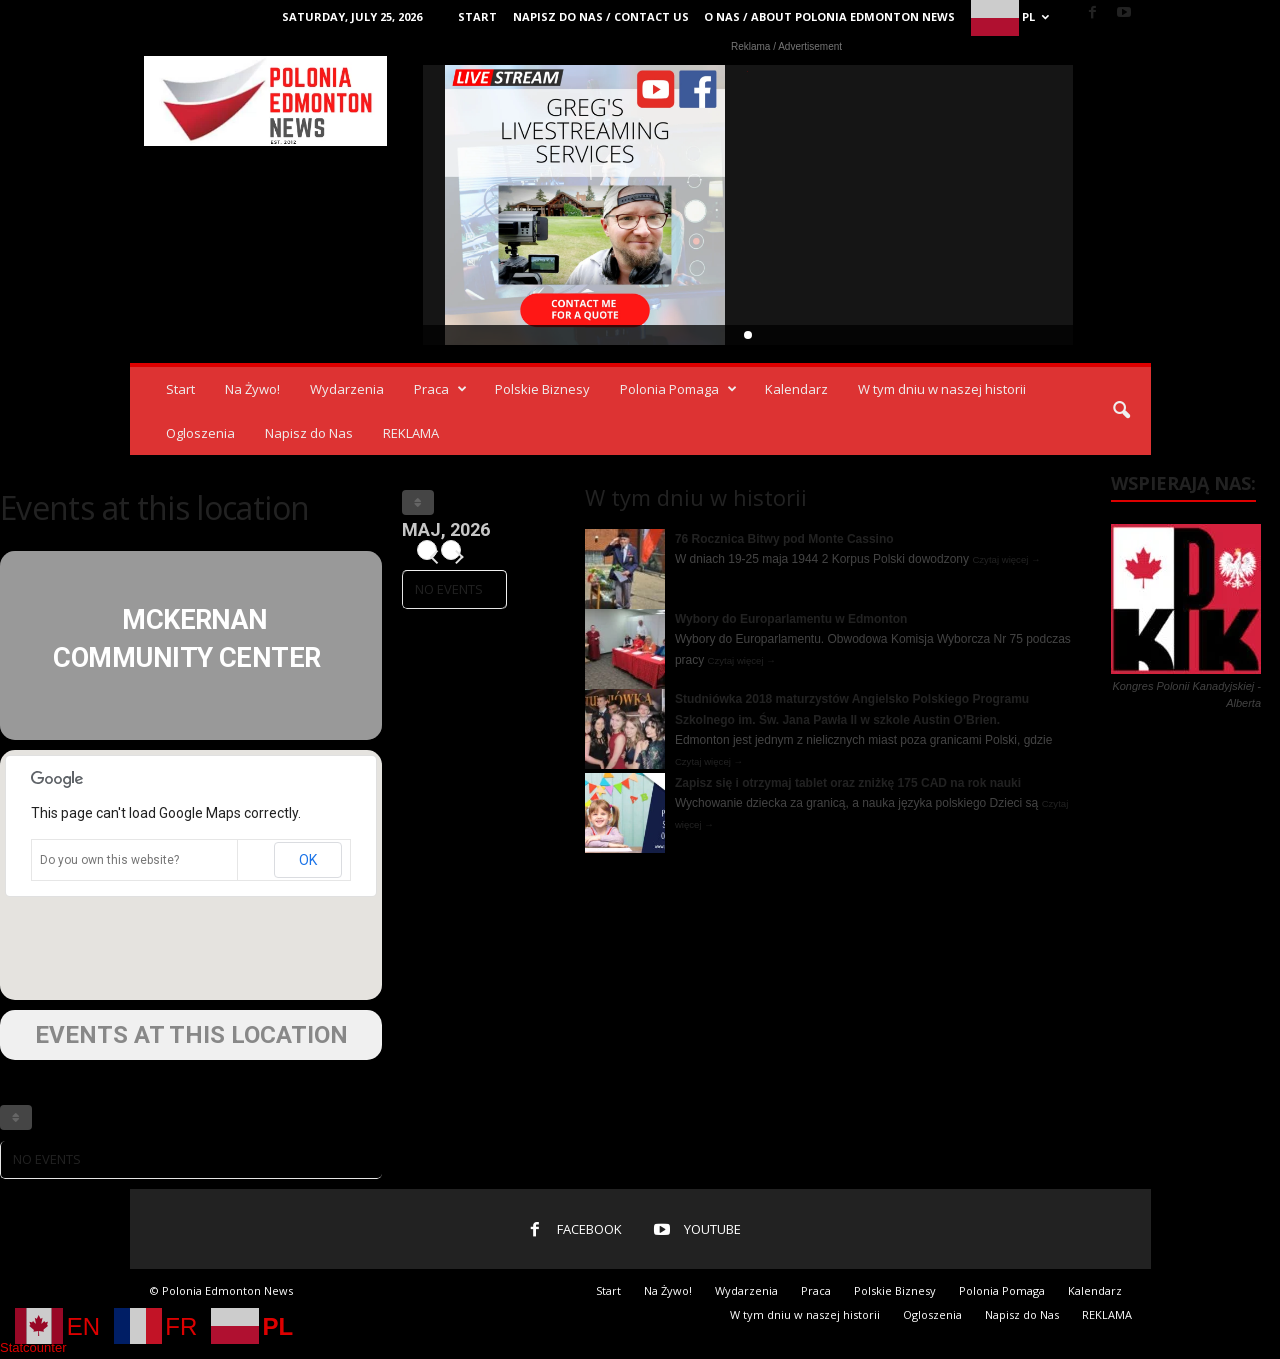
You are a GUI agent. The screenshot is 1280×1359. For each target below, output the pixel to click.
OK (308, 860)
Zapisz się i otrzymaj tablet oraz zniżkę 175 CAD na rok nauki (848, 783)
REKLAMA (411, 433)
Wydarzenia (347, 389)
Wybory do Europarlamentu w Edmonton (791, 619)
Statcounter (33, 1347)
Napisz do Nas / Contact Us (601, 16)
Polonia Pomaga (678, 389)
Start (477, 16)
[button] (1121, 411)
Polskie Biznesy (542, 389)
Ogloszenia (200, 433)
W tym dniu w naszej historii (942, 389)
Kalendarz (796, 389)
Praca (440, 389)
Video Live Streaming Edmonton (585, 205)
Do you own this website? (109, 860)
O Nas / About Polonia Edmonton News (829, 16)
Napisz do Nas (309, 433)
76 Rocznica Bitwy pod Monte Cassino (784, 539)
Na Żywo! (252, 389)
